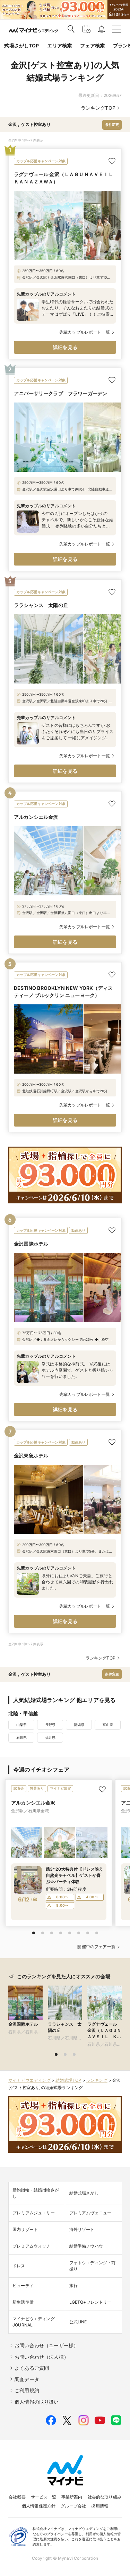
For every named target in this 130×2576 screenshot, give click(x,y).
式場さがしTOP (21, 45)
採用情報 (99, 2506)
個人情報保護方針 (38, 2506)
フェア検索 (92, 45)
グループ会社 (73, 2506)
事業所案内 (72, 2497)
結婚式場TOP (68, 2080)
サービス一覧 (43, 2497)
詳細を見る (65, 347)
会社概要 (17, 2497)
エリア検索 (59, 45)
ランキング (96, 2080)
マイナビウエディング (29, 2080)
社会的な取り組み (104, 2497)
